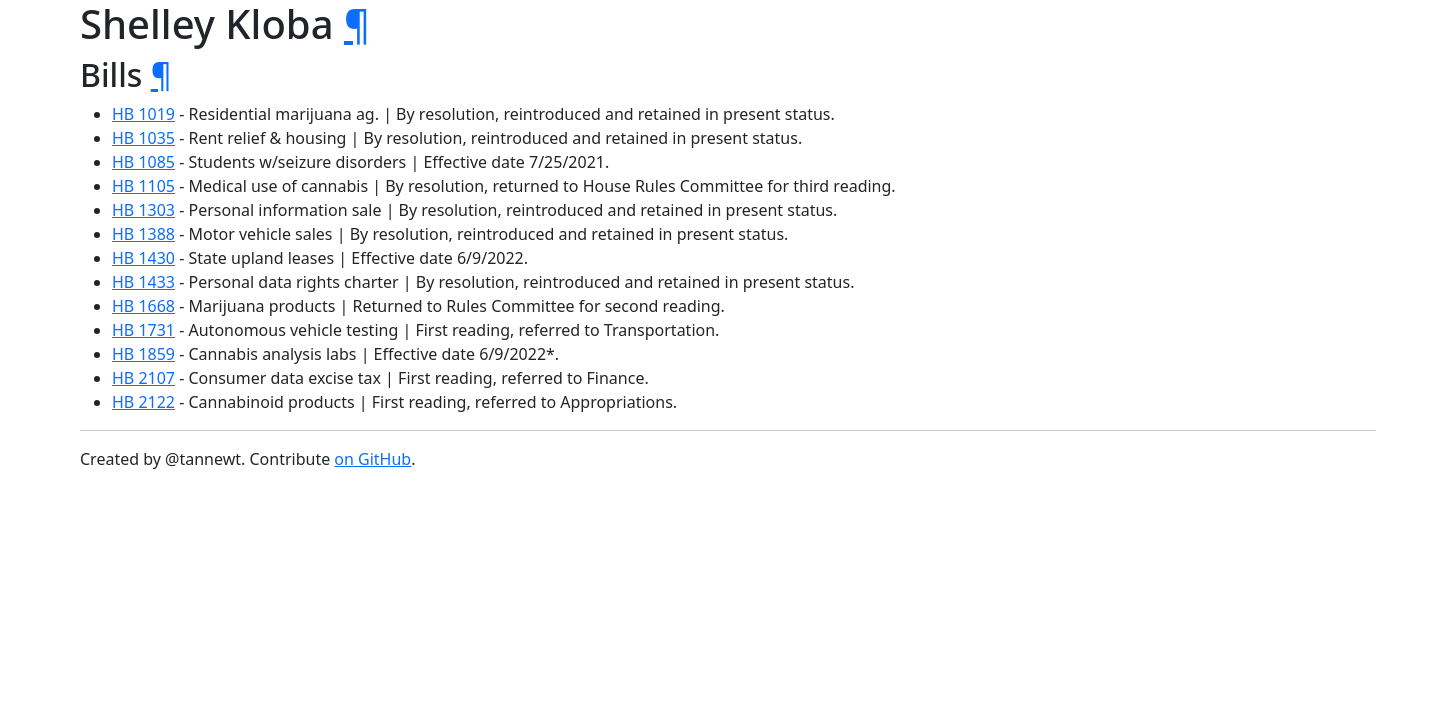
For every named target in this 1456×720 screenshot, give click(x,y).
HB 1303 (143, 210)
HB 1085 (143, 162)
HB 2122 (143, 402)
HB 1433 (143, 282)
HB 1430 (143, 258)
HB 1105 (143, 186)
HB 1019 (143, 114)
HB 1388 (143, 234)
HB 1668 (143, 306)
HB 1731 (143, 330)
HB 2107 (143, 378)
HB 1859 (143, 354)
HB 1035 (143, 138)
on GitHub (372, 459)
